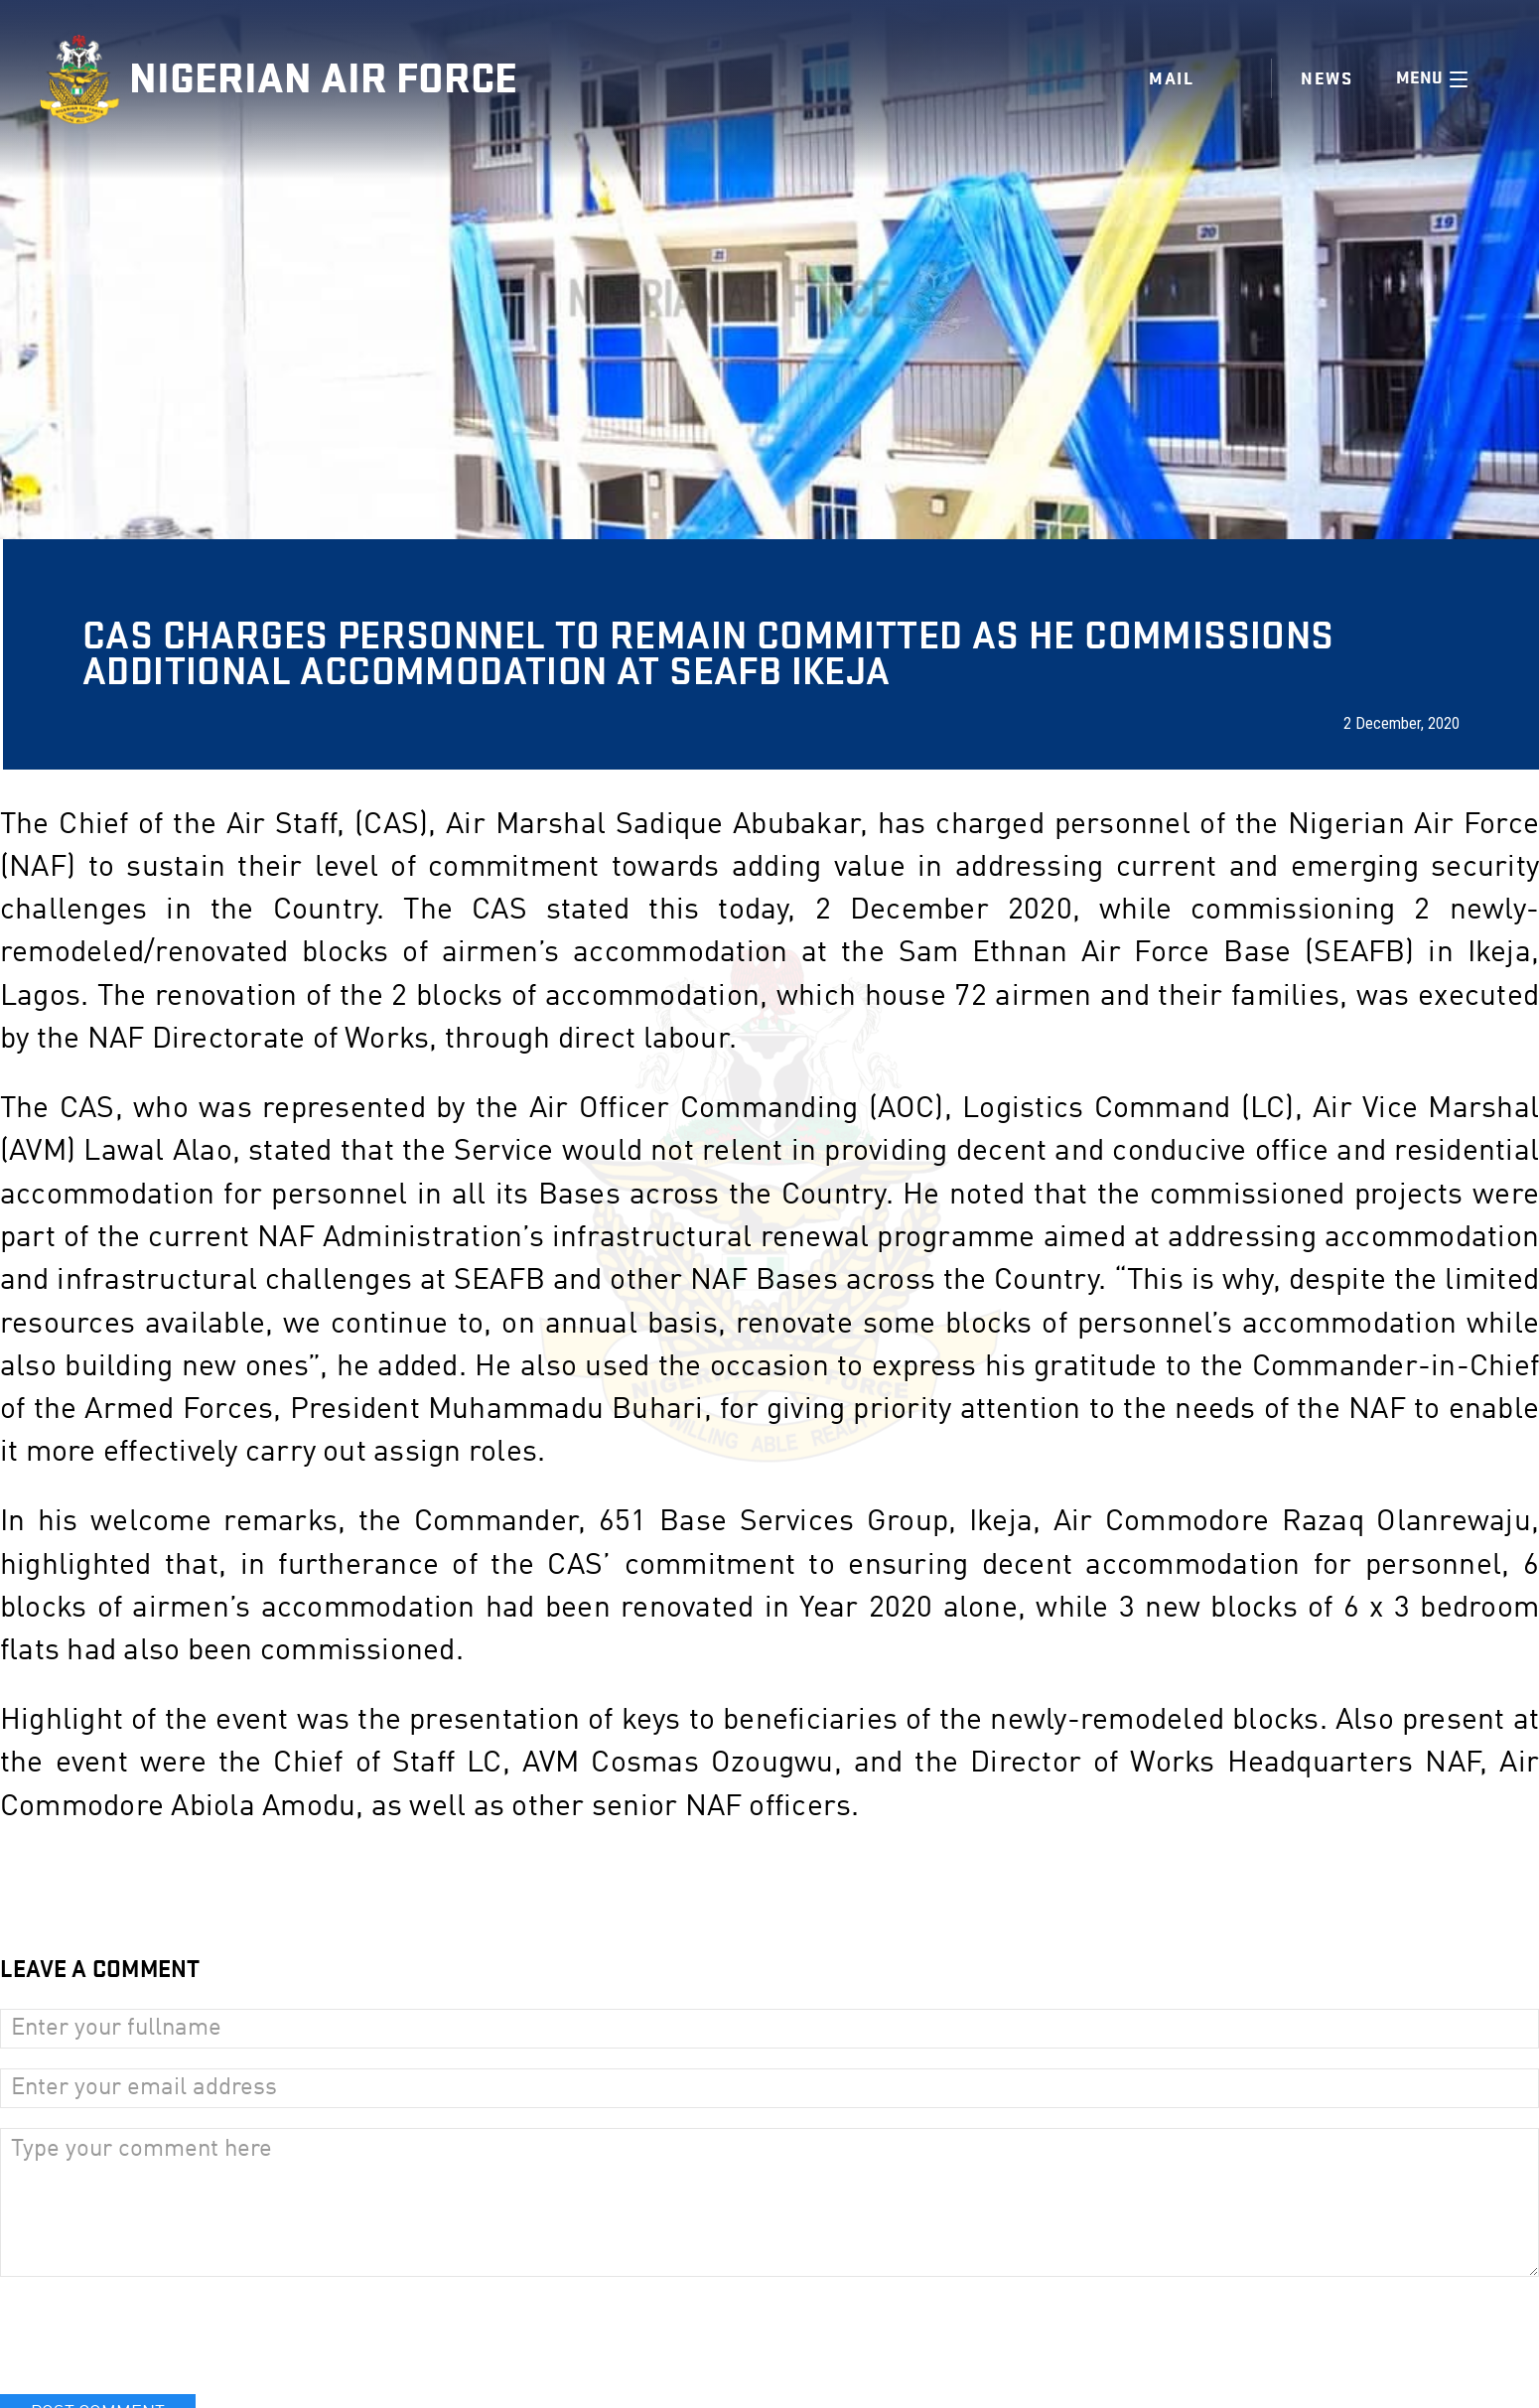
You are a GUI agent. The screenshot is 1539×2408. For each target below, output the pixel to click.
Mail (1171, 79)
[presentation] (151, 2335)
